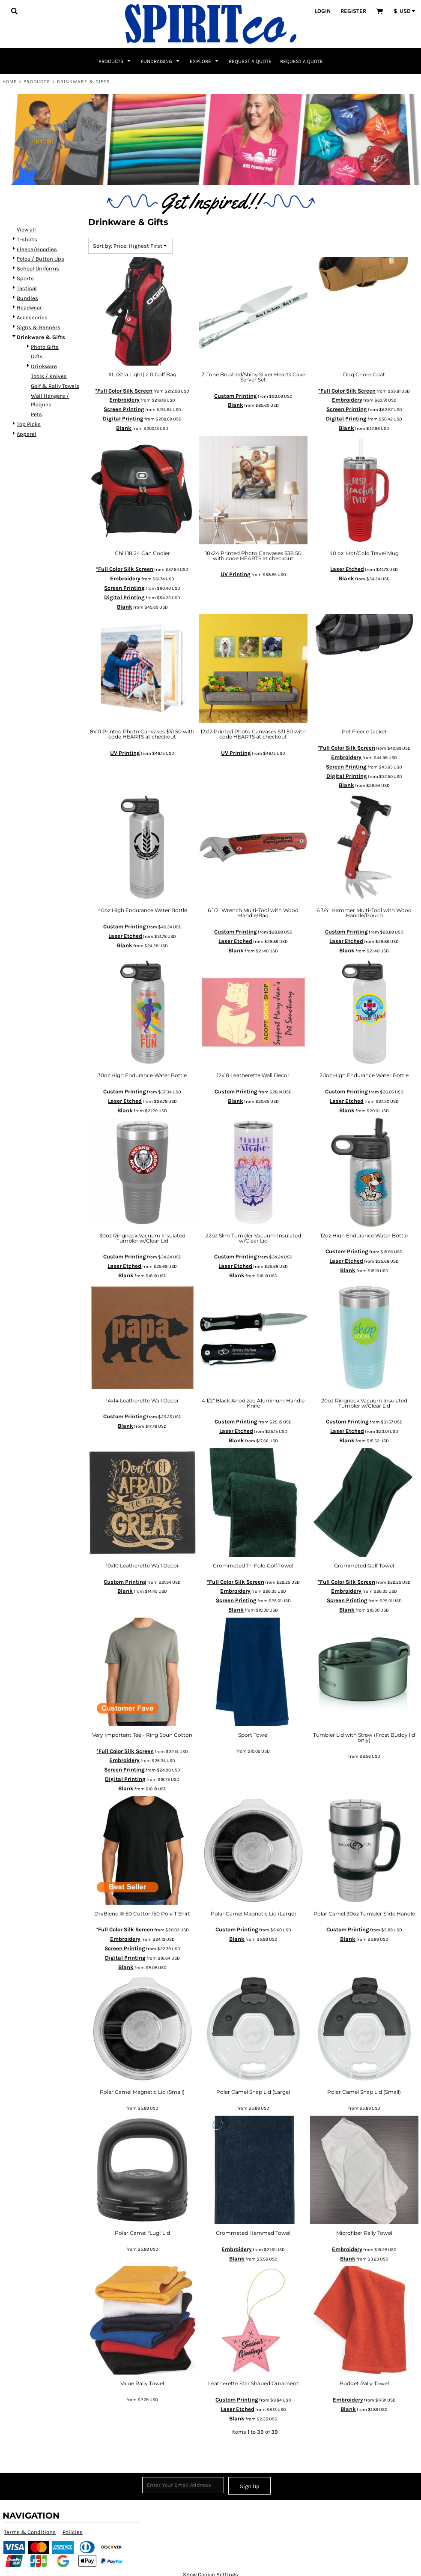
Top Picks (29, 424)
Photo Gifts (45, 347)
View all (26, 229)
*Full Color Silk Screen (123, 390)
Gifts (37, 356)
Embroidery (124, 399)
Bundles (27, 298)
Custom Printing (235, 396)
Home (10, 81)
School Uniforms (38, 268)
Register (353, 11)
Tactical (27, 288)
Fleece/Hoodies (37, 249)
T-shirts (27, 239)
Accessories (32, 317)
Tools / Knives (49, 376)
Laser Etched (347, 569)
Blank (123, 428)
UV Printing (236, 574)
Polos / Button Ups (40, 258)
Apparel (26, 434)
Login (323, 11)
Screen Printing (124, 409)
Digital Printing (123, 418)
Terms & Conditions (30, 2532)
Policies (73, 2532)
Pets (36, 414)
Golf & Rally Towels (55, 386)
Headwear (29, 307)
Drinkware (44, 366)
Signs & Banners (38, 327)
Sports (25, 278)
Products (37, 81)
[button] (14, 10)
